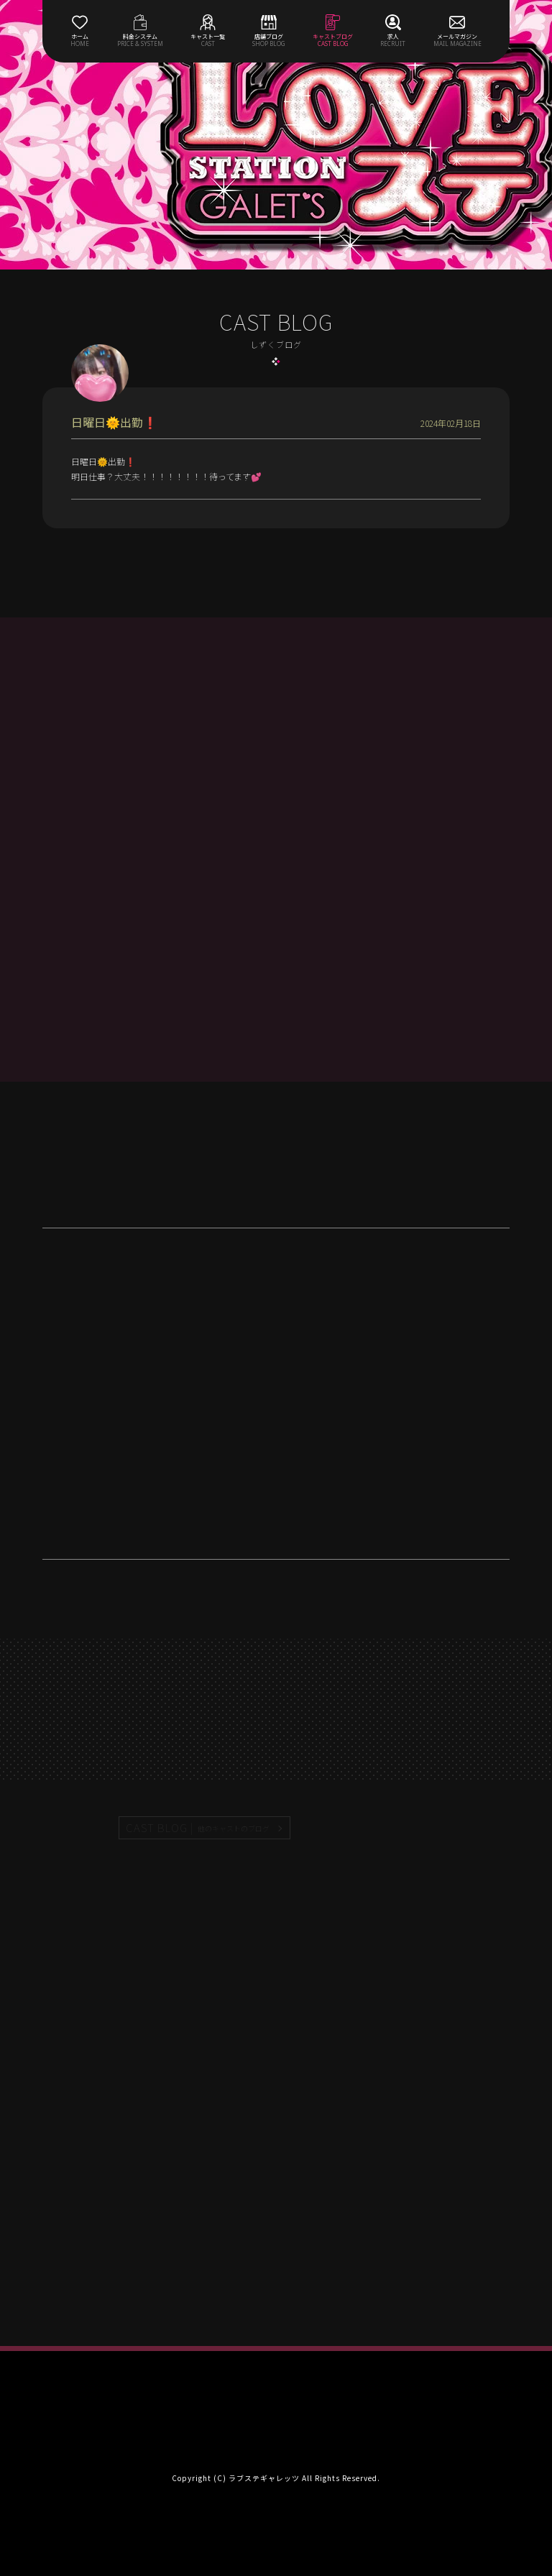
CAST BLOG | (198, 1828)
